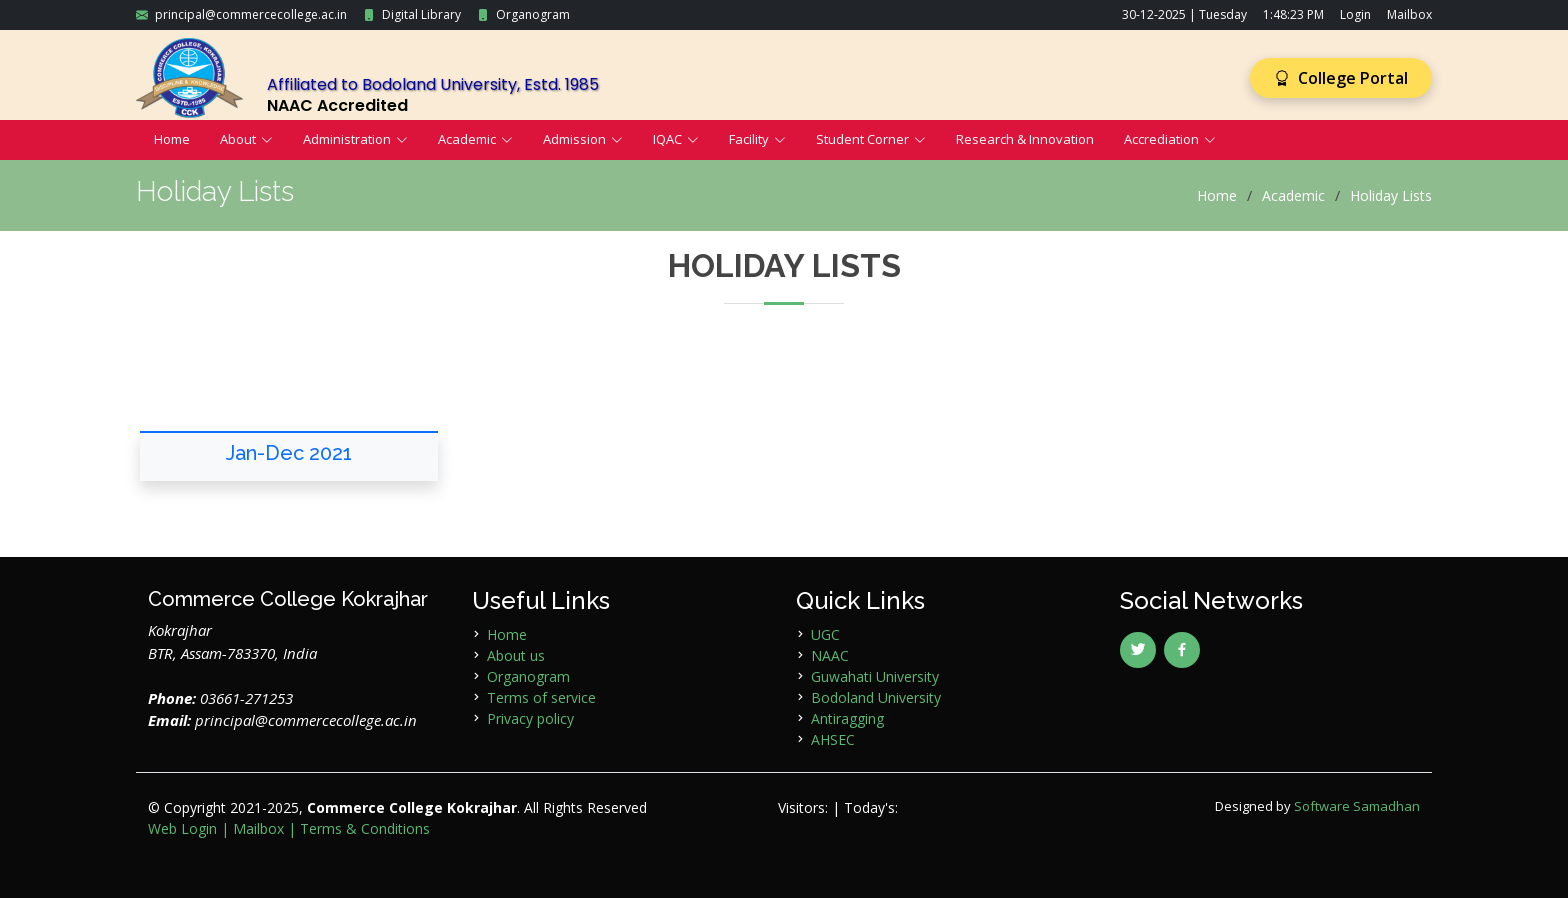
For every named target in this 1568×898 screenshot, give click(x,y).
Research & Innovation (1025, 139)
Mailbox (1409, 14)
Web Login (182, 828)
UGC (825, 634)
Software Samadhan (1357, 806)
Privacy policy (530, 718)
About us (516, 655)
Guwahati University (875, 676)
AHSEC (833, 739)
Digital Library (421, 14)
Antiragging (847, 718)
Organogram (533, 14)
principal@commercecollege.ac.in (251, 14)
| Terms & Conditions (359, 828)
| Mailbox (252, 828)
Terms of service (541, 697)
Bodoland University (876, 697)
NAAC (830, 655)
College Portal (1341, 78)
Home (172, 139)
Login (1355, 14)
